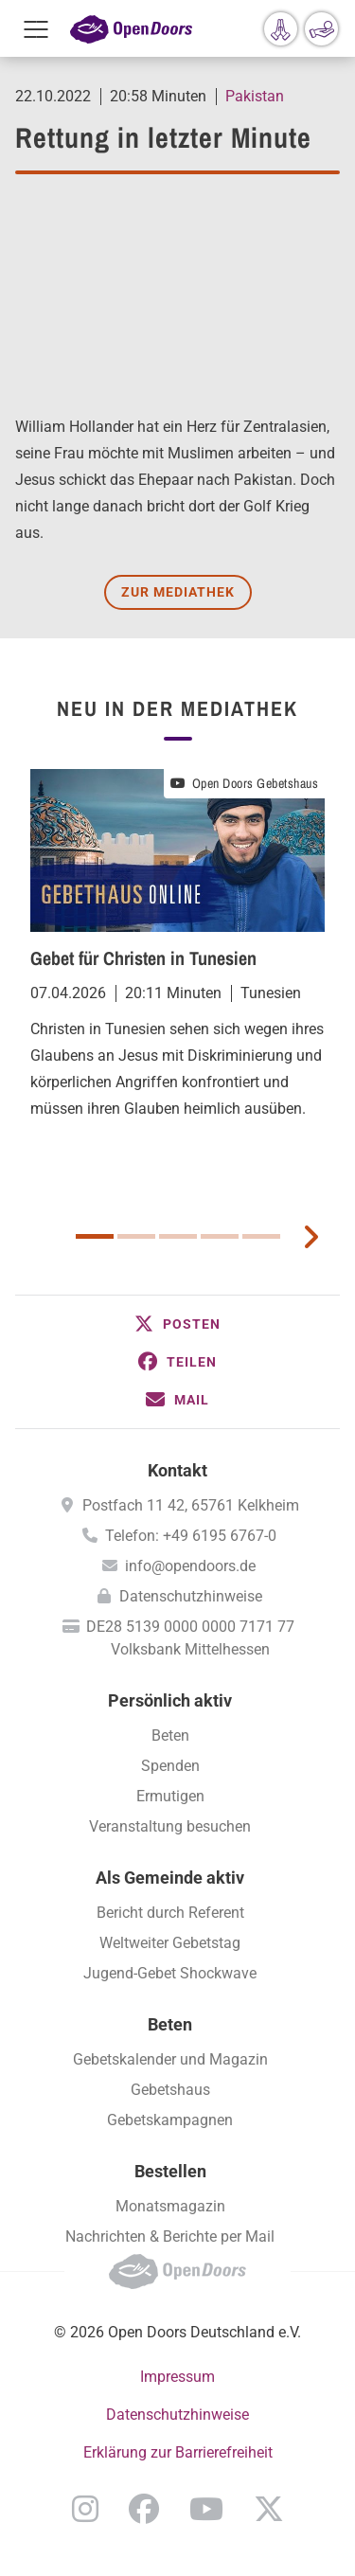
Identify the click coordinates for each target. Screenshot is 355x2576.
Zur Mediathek (178, 591)
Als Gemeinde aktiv (170, 1877)
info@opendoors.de (190, 1566)
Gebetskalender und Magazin (170, 2059)
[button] (177, 1324)
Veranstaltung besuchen (170, 1826)
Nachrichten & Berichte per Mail (170, 2236)
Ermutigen (170, 1796)
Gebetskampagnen (170, 2120)
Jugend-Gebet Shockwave (170, 1973)
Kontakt (177, 1470)
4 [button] (220, 1236)
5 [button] (261, 1236)
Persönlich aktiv (170, 1700)
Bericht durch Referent (170, 1913)
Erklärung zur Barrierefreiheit (178, 2452)
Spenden (170, 1766)
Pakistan (254, 96)
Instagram (85, 2508)
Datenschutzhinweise (190, 1596)
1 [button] (95, 1236)
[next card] (310, 1235)
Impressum (177, 2377)
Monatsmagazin (170, 2206)
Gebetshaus (170, 2090)
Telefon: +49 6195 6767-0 (190, 1536)
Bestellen (170, 2171)
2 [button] (136, 1236)
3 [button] (178, 1236)
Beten (170, 1735)
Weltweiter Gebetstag (169, 1943)
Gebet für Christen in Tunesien (143, 958)
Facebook (144, 2508)
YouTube (206, 2508)
